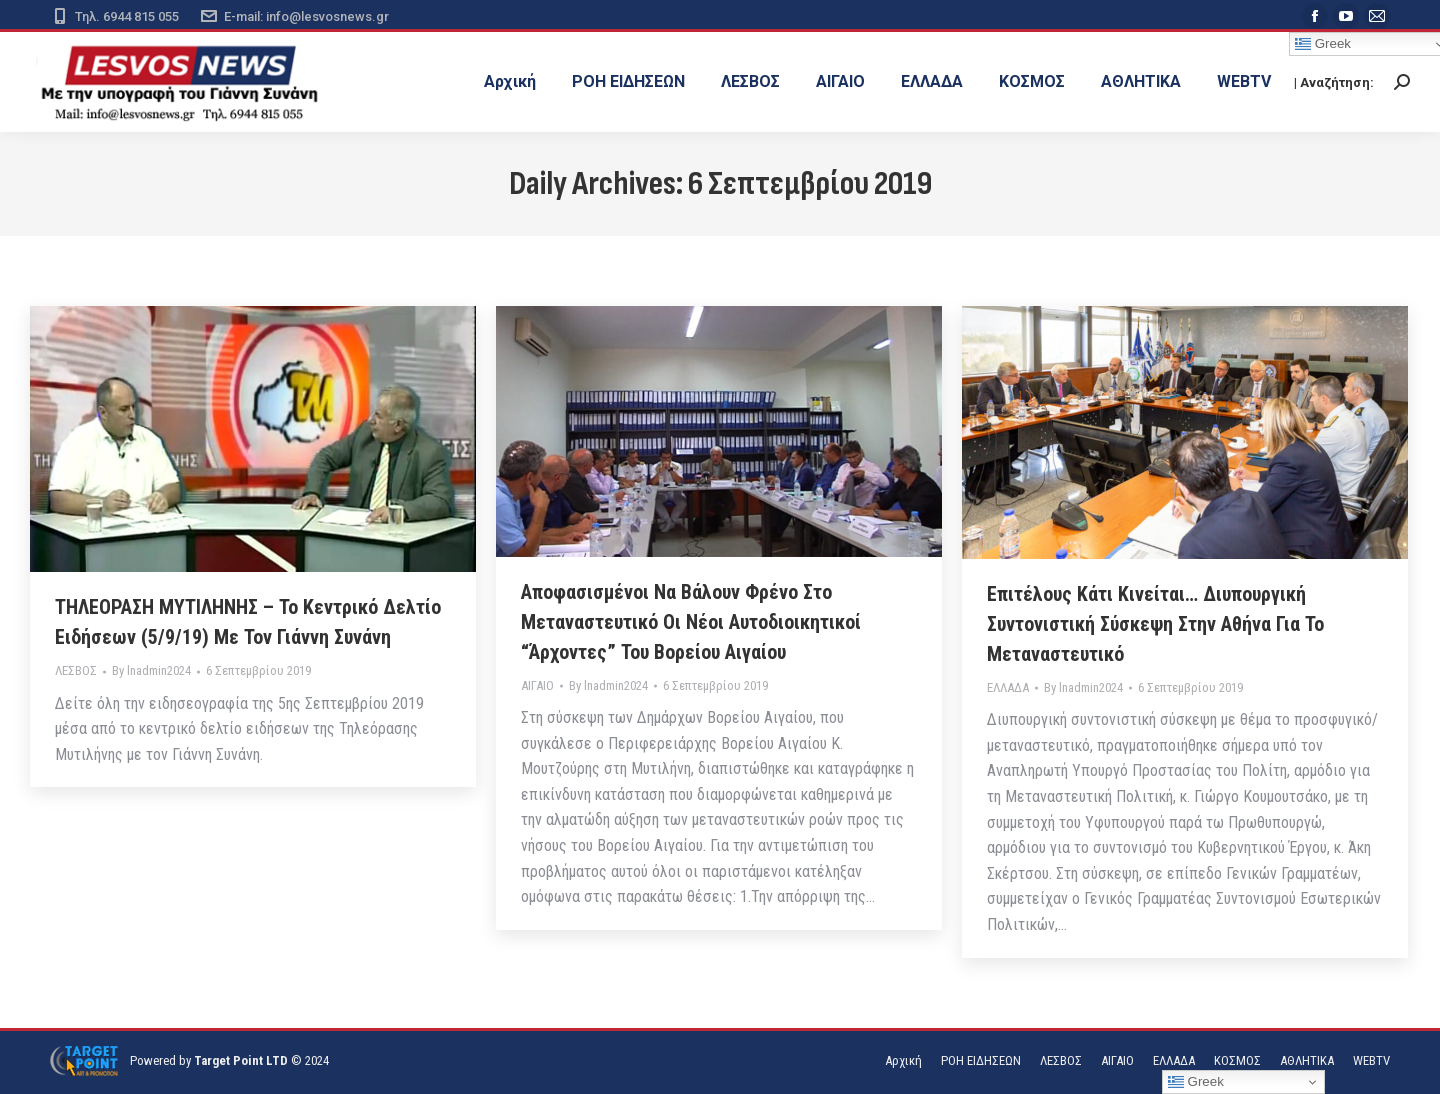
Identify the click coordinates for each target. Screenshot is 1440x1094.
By (151, 670)
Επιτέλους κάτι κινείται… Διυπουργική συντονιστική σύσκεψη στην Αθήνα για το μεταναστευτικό (1155, 624)
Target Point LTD (241, 1060)
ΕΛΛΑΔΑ (1008, 687)
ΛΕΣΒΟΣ (76, 670)
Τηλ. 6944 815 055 (114, 16)
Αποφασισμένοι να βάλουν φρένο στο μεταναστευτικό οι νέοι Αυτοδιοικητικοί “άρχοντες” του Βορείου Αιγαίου (691, 622)
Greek (1196, 1082)
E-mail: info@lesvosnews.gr (294, 16)
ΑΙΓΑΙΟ (537, 685)
